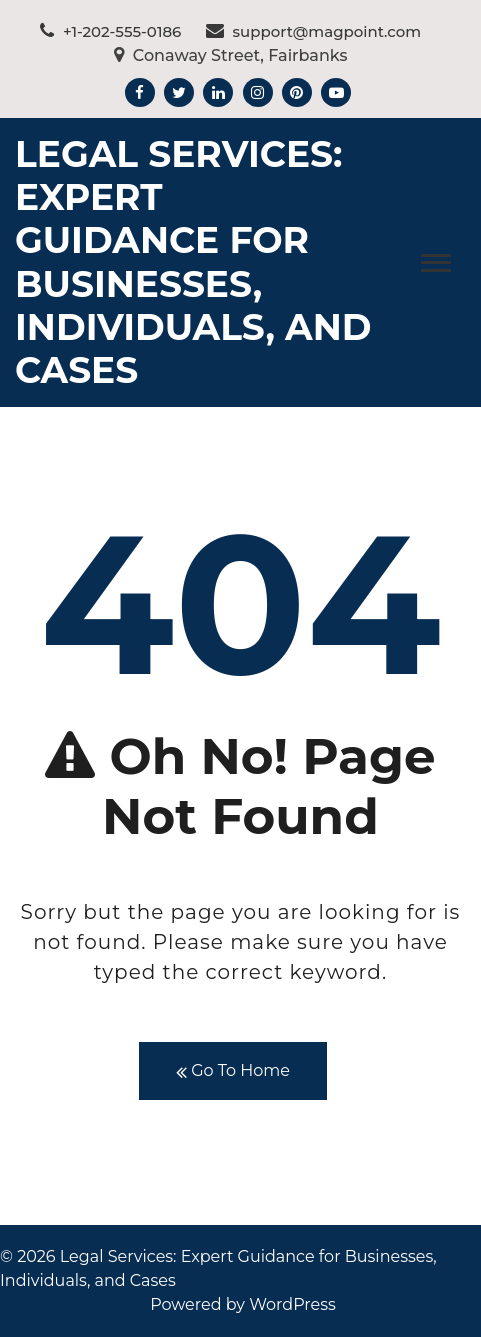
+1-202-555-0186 (110, 31)
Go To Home (233, 1071)
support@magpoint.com (314, 31)
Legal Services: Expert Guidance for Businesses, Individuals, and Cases (193, 262)
